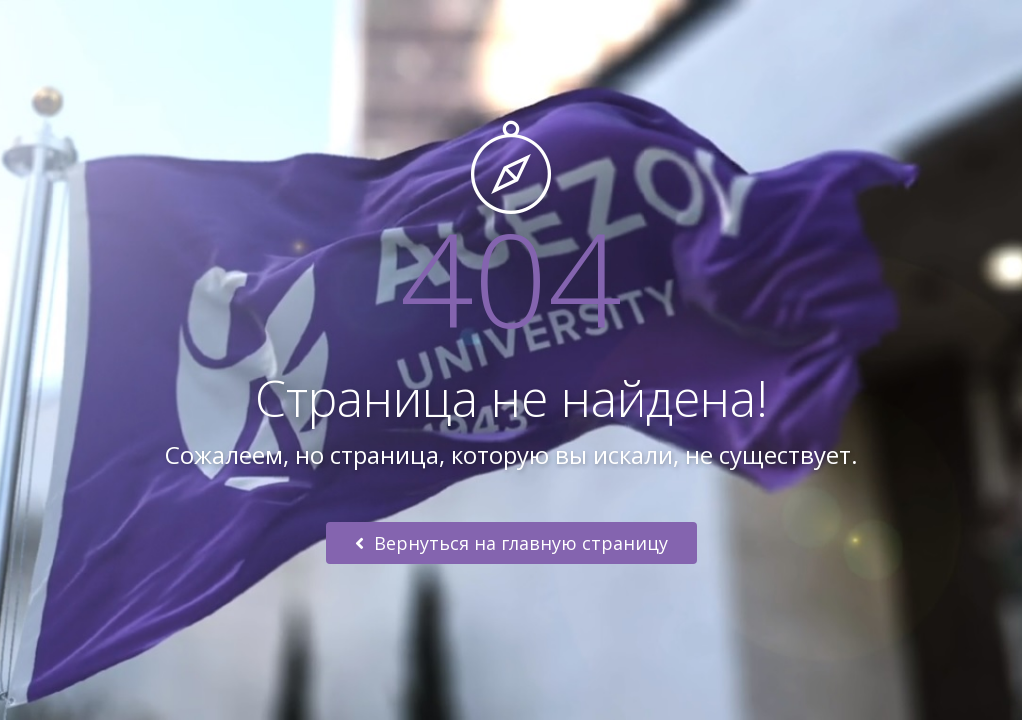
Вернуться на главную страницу (511, 543)
